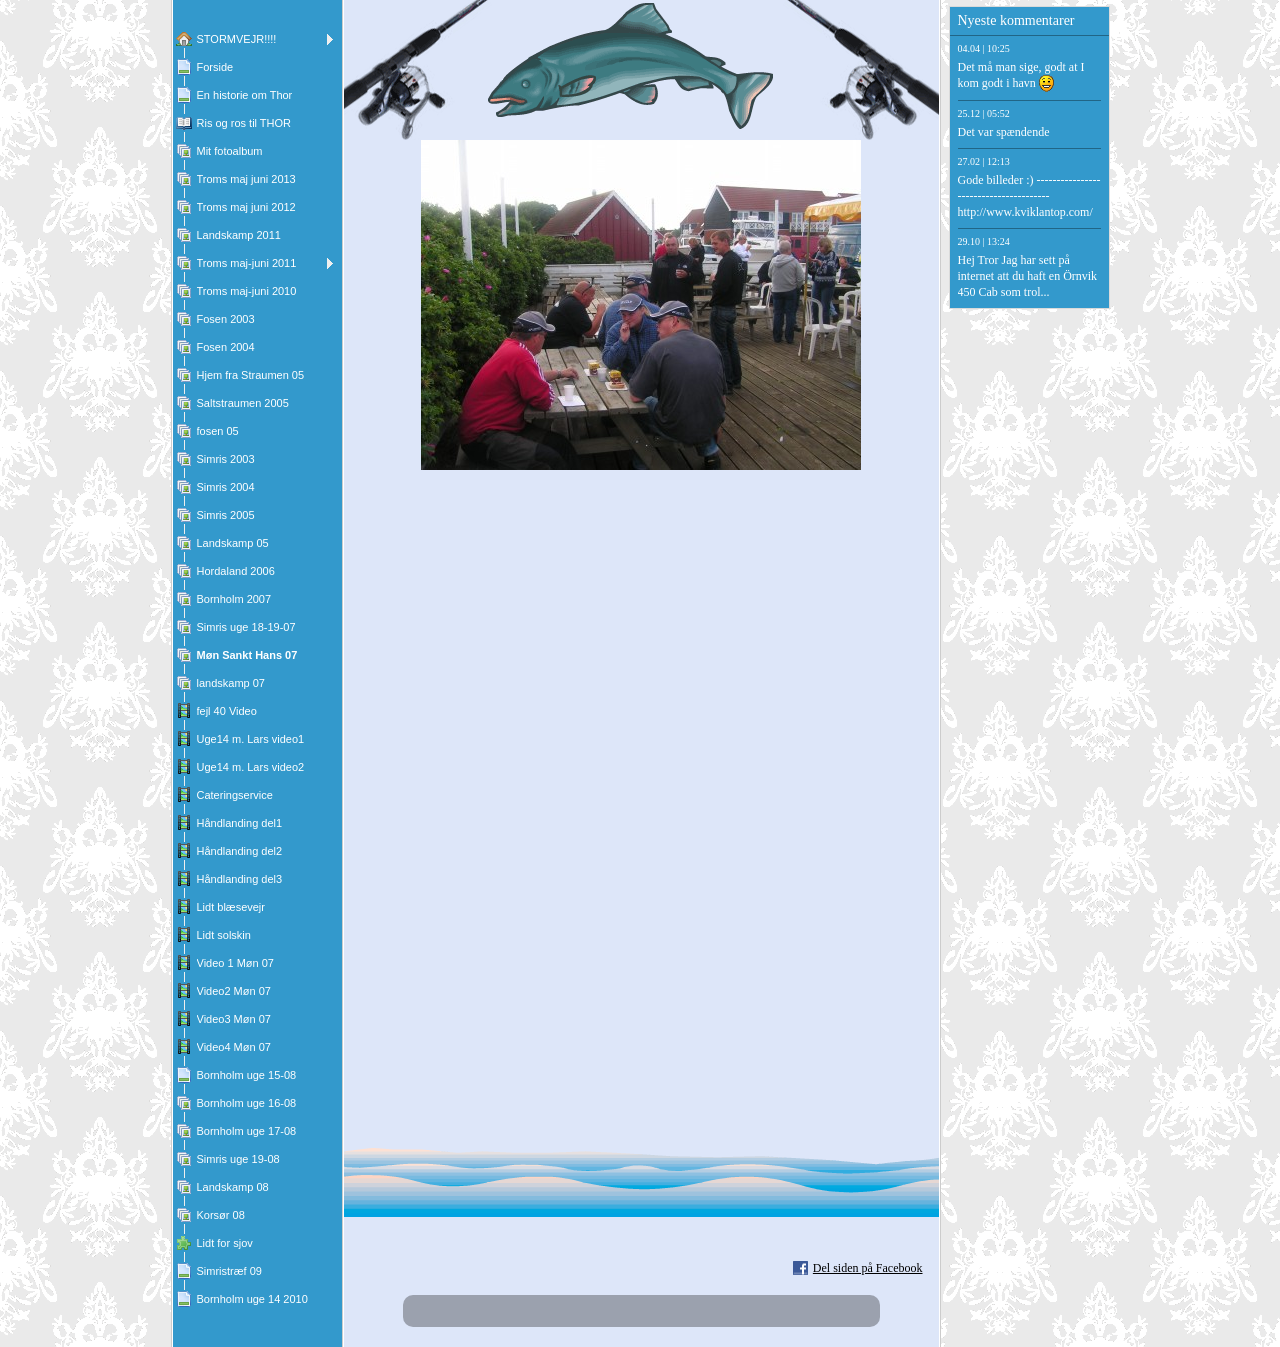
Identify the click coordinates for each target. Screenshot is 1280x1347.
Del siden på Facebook (868, 1268)
